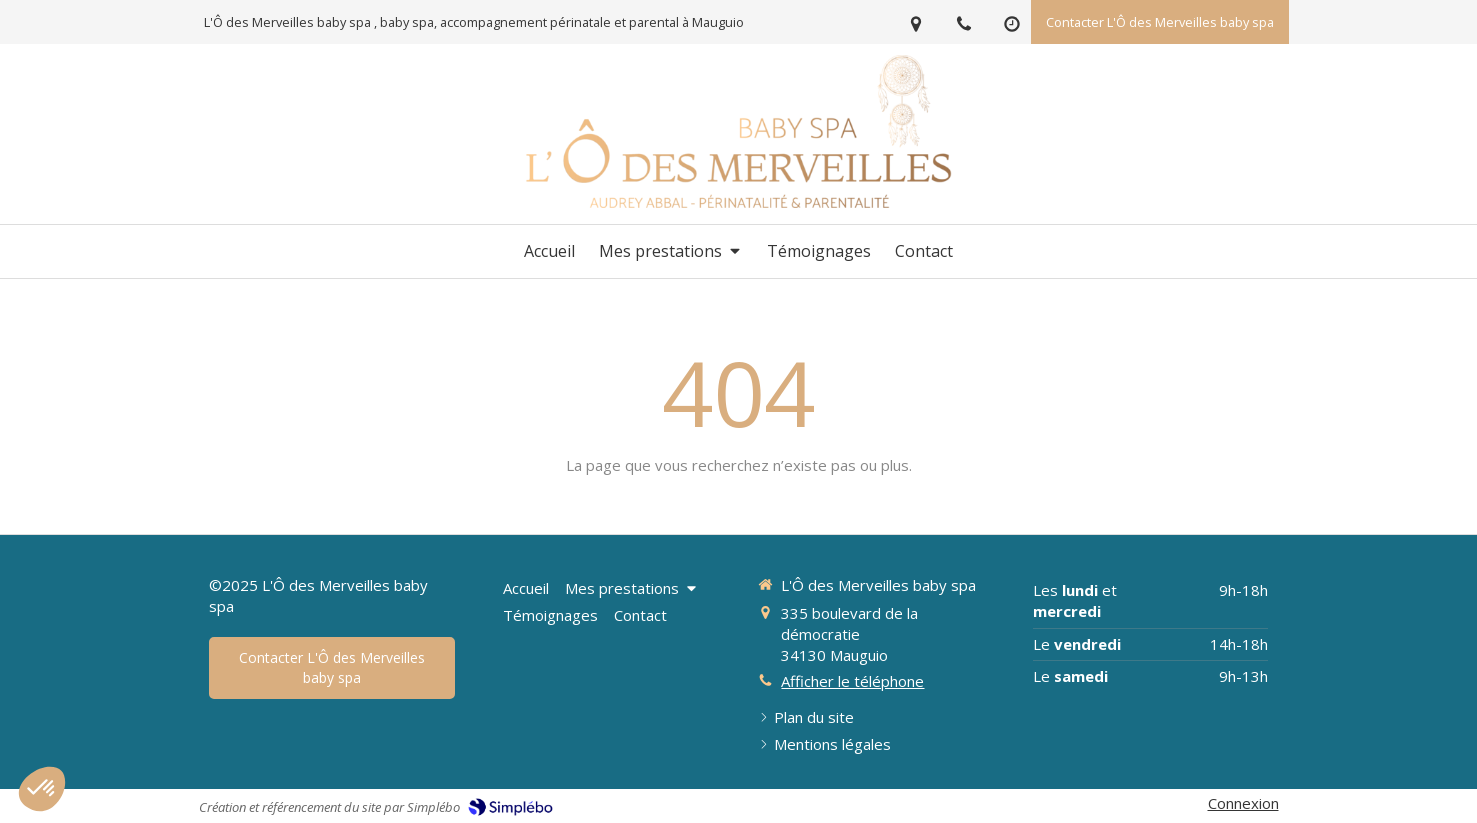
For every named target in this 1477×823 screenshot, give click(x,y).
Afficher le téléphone (852, 681)
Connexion (1243, 803)
